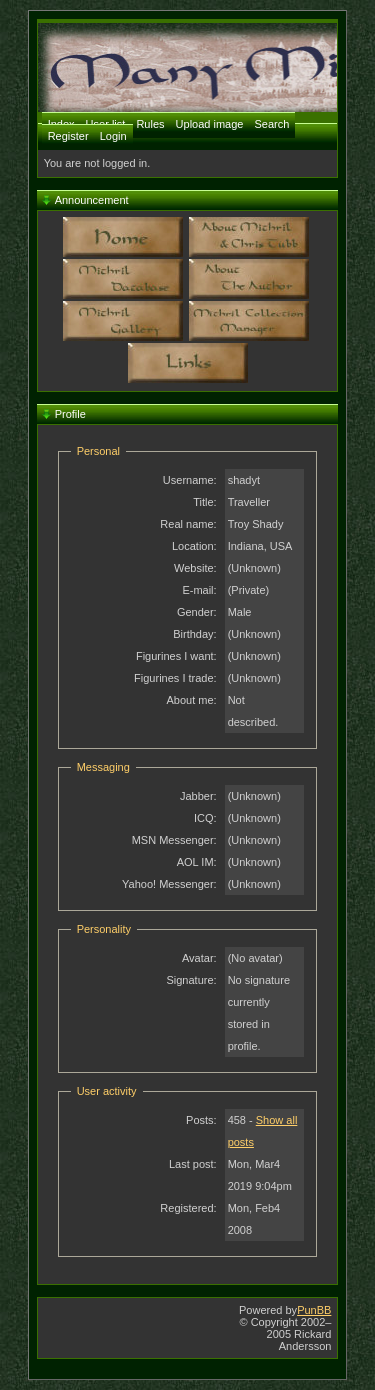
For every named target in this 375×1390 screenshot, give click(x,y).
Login (113, 136)
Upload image (210, 124)
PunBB (314, 1310)
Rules (150, 124)
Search (272, 124)
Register (68, 136)
